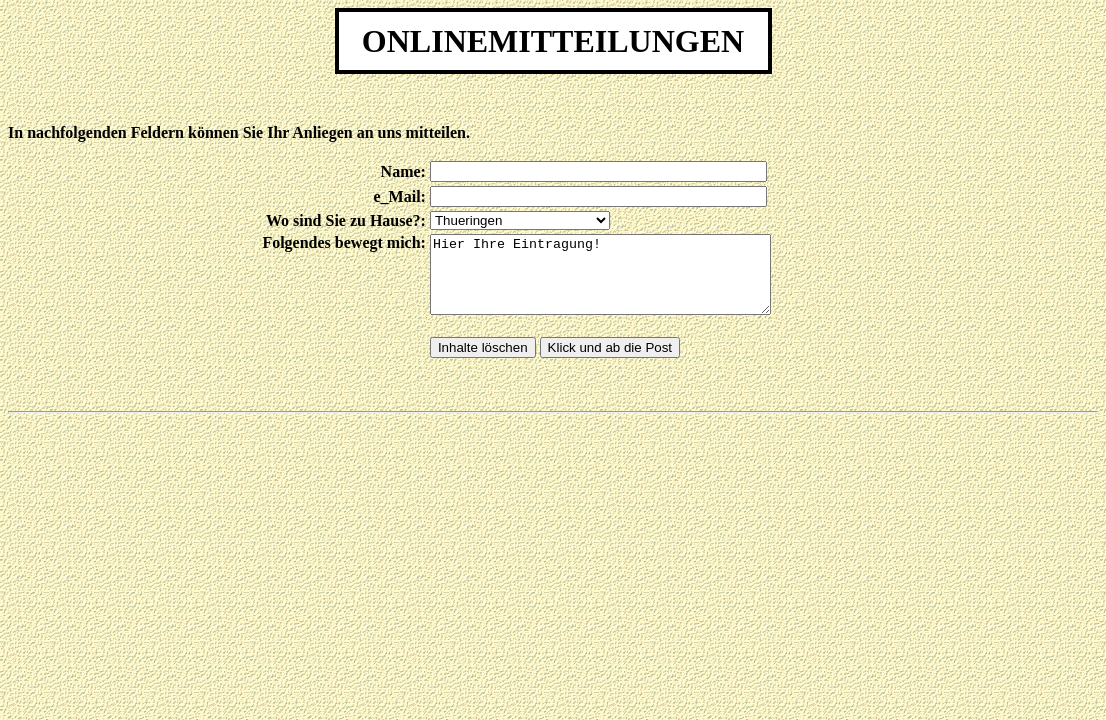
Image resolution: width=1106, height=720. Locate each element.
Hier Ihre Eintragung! (620, 282)
